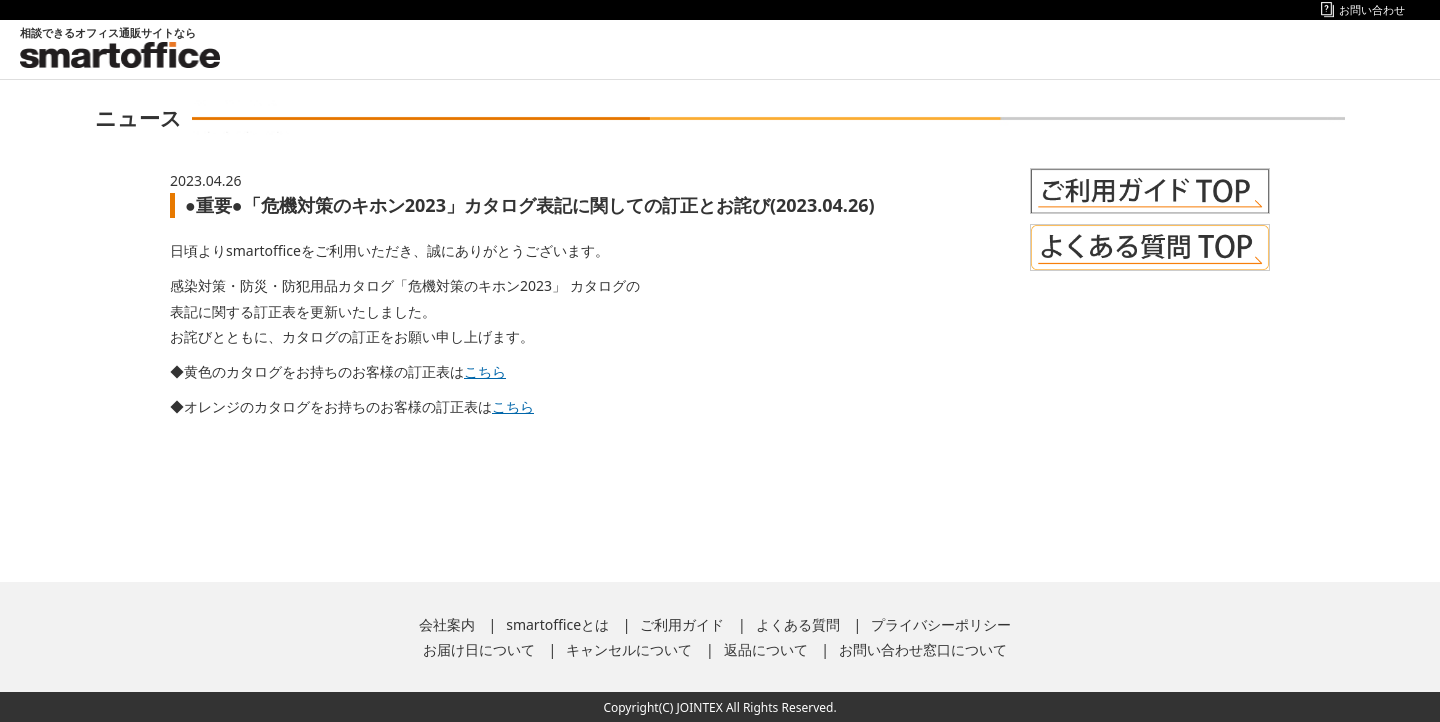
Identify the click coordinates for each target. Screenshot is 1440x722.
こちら (485, 371)
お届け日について (479, 649)
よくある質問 (798, 624)
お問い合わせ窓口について (923, 649)
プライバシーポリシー (941, 624)
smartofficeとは (557, 624)
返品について (766, 649)
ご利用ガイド (682, 624)
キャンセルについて (629, 649)
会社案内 (447, 624)
